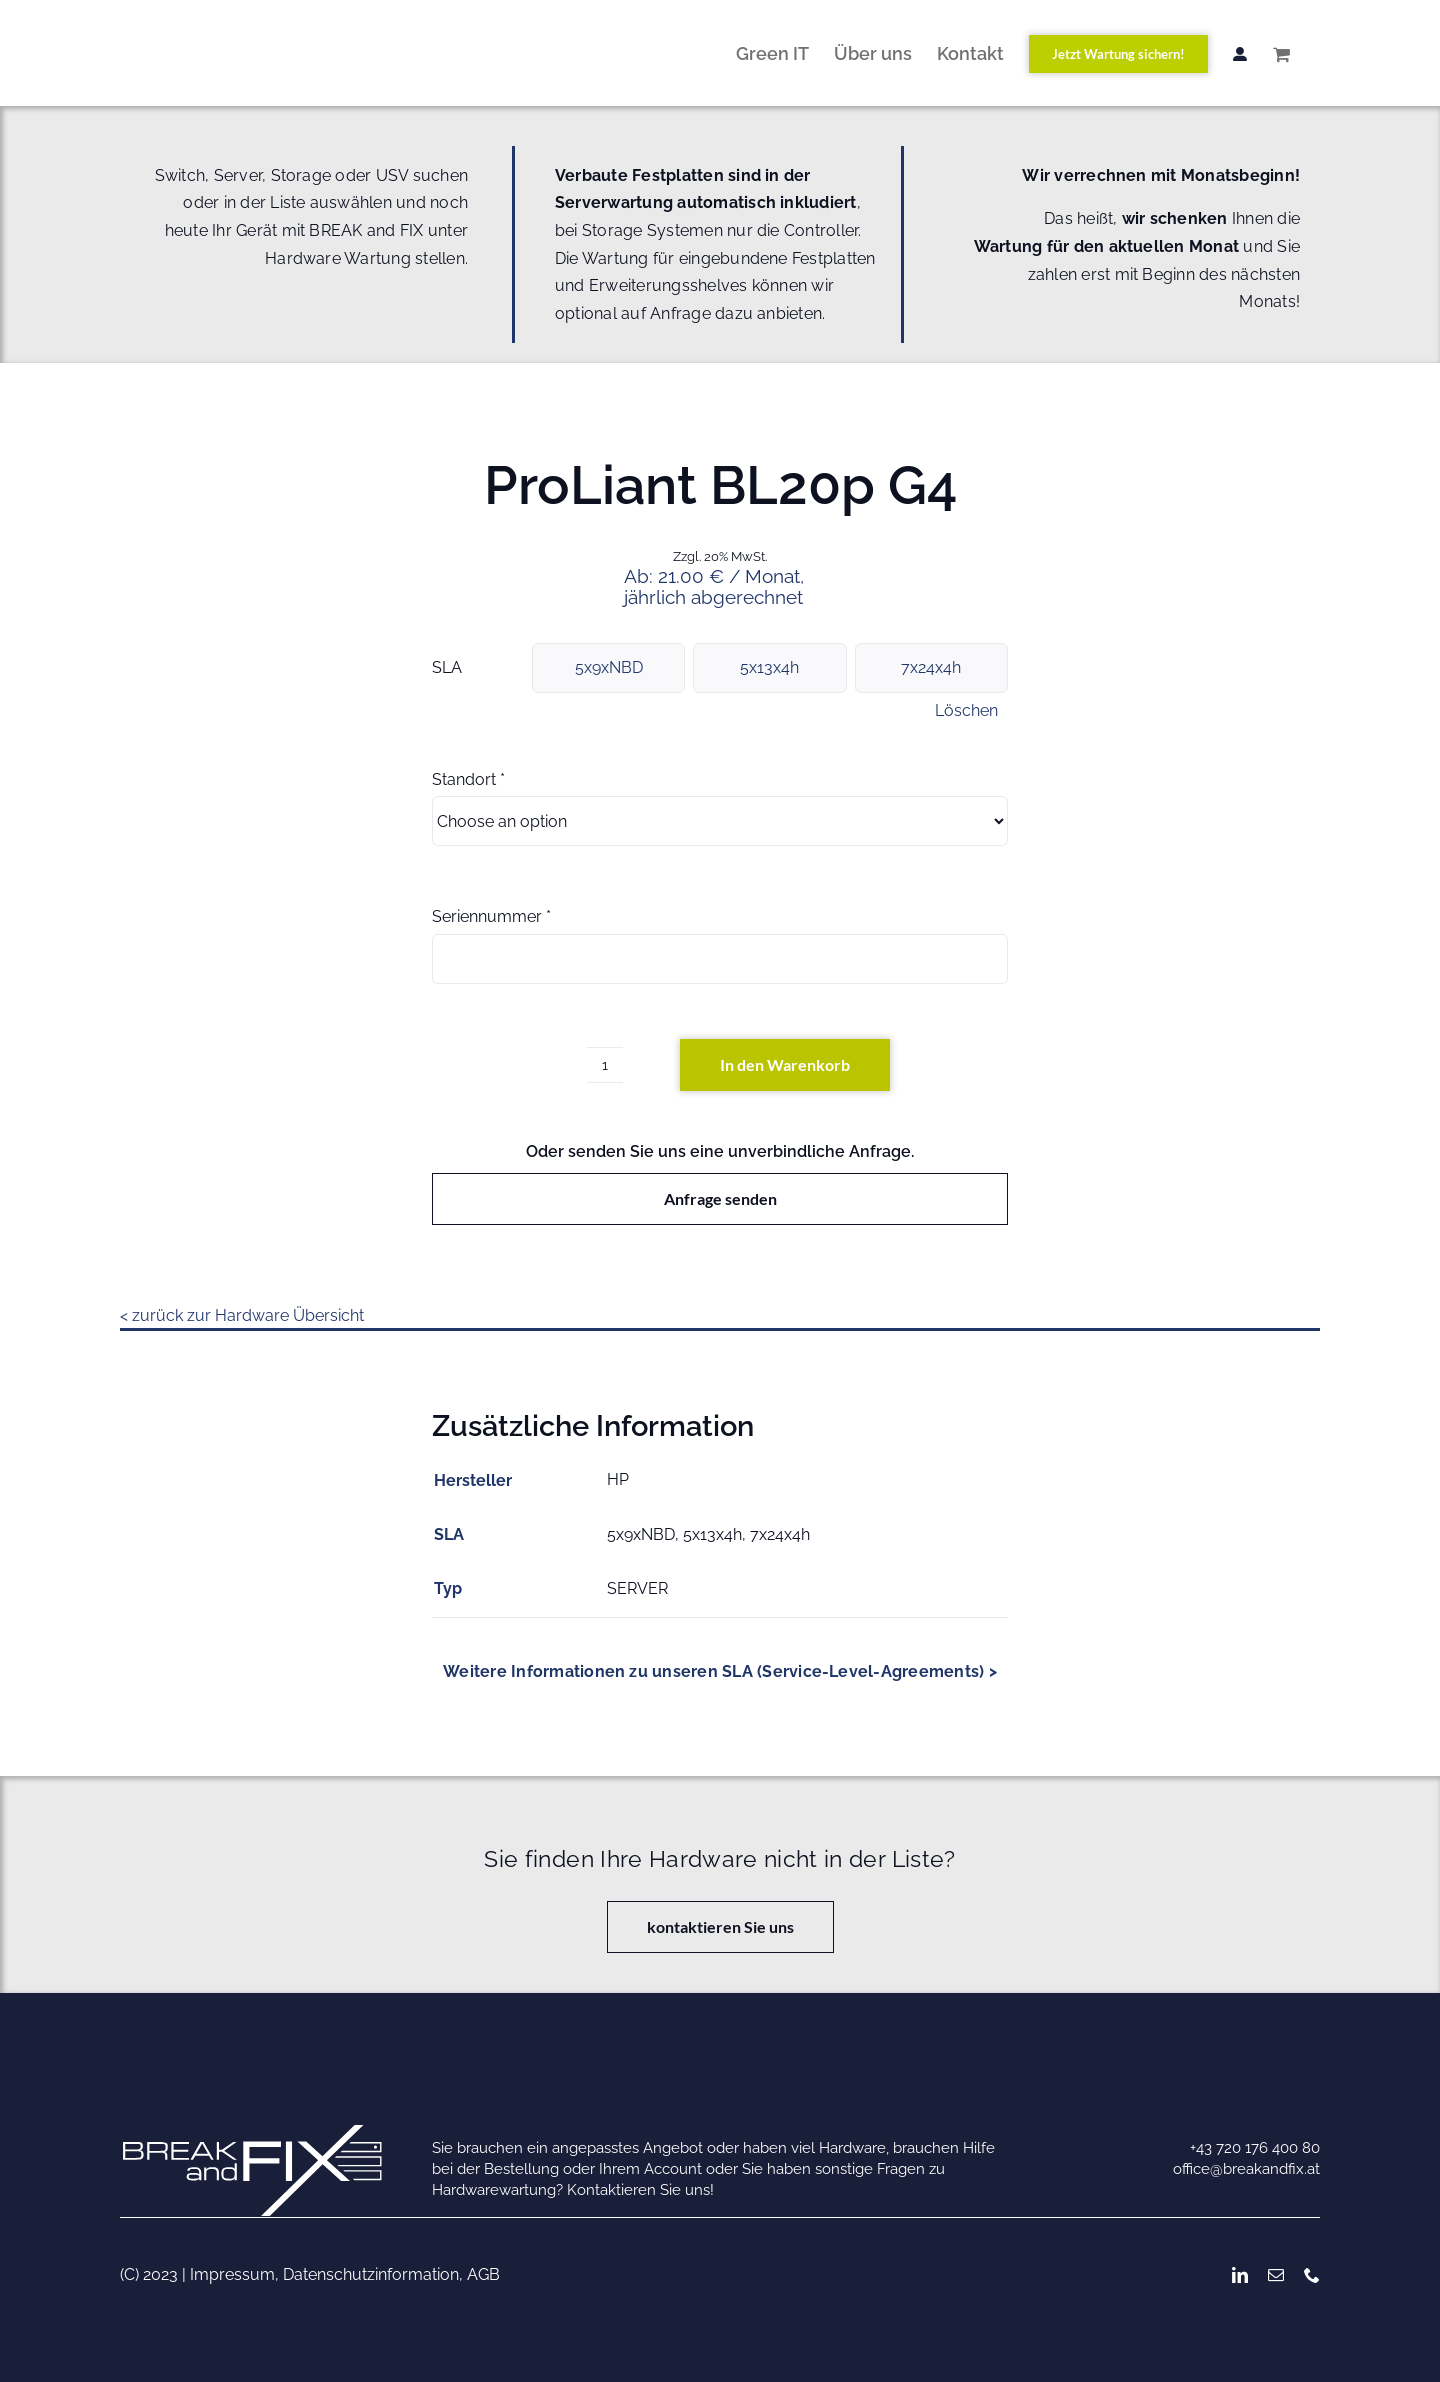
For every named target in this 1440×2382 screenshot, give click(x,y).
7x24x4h (931, 667)
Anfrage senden (720, 1198)
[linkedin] (1240, 2275)
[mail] (1276, 2275)
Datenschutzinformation (371, 2274)
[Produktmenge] (605, 1065)
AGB (483, 2274)
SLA (447, 667)
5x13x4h (769, 667)
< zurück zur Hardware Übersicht (242, 1315)
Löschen (966, 711)
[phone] (1312, 2275)
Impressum (232, 2274)
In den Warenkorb (785, 1064)
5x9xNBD (609, 667)
